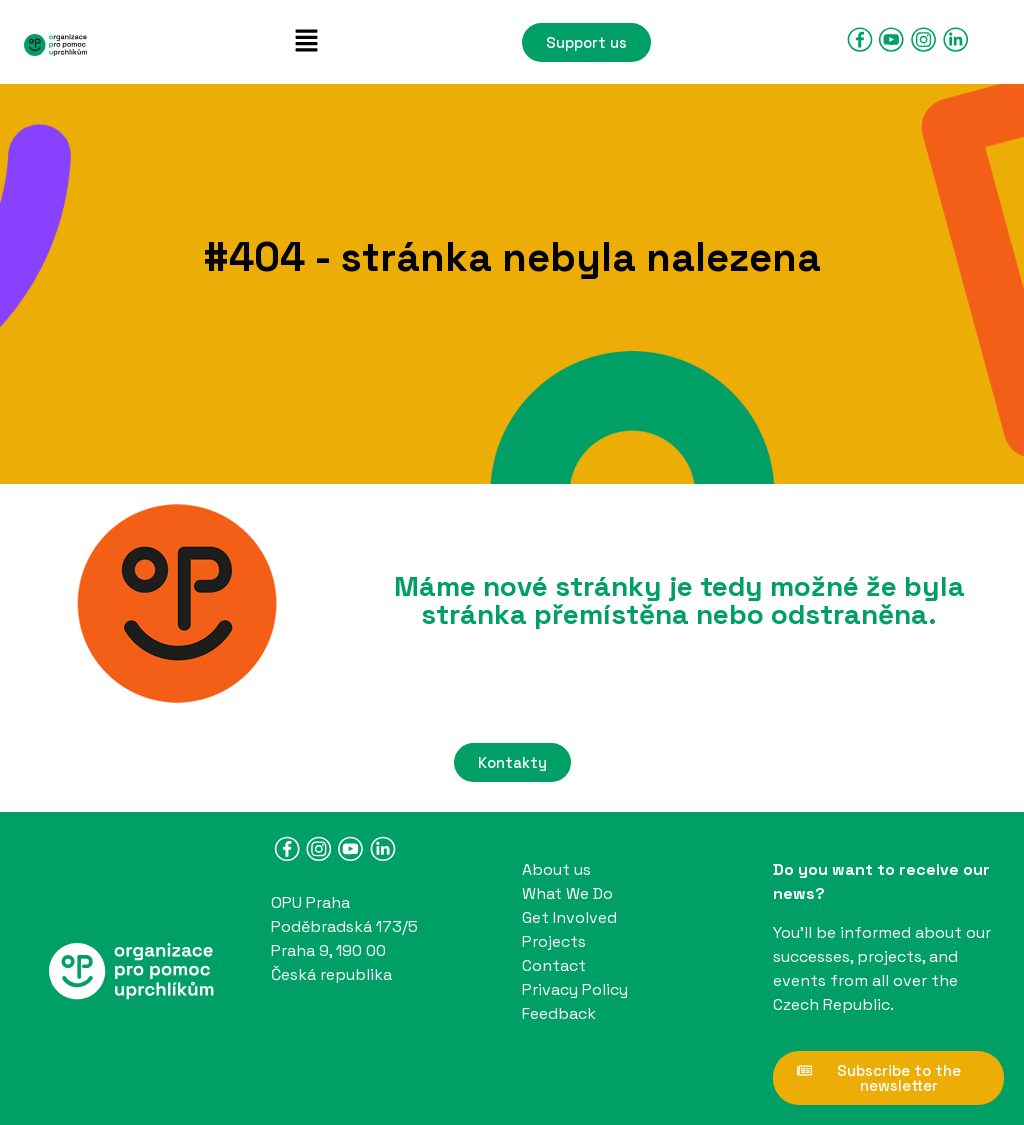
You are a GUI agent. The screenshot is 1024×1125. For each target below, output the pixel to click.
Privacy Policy (575, 989)
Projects (554, 941)
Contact (554, 965)
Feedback (559, 1013)
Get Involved (569, 917)
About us (556, 869)
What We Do (567, 893)
